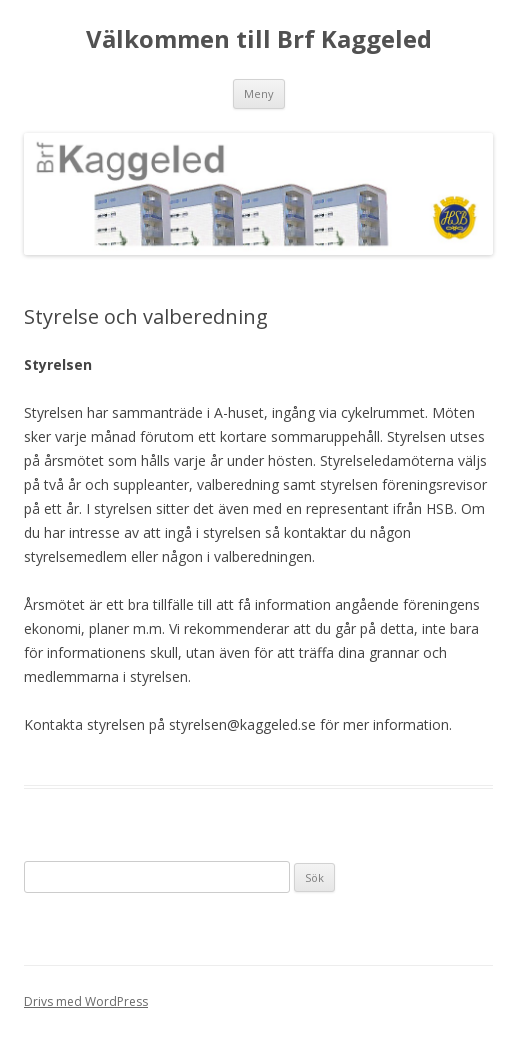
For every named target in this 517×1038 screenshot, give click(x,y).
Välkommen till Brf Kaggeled (259, 39)
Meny (259, 93)
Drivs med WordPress (86, 1001)
